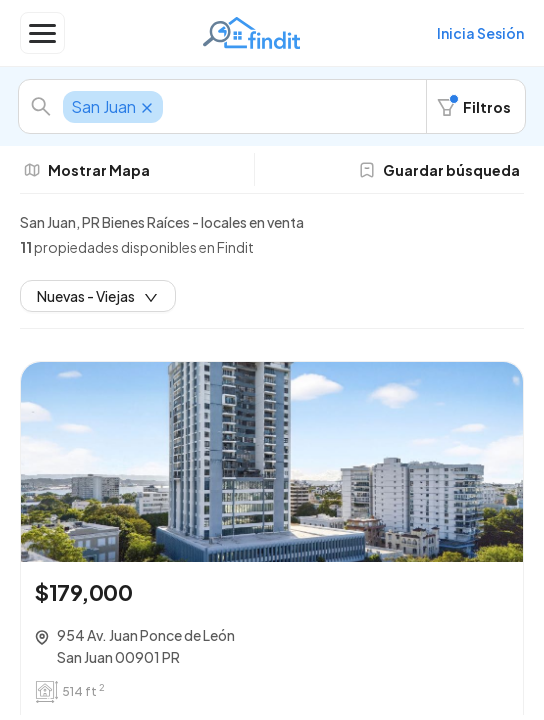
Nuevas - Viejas (98, 296)
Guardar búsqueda (439, 170)
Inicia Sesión (480, 33)
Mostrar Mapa (87, 170)
